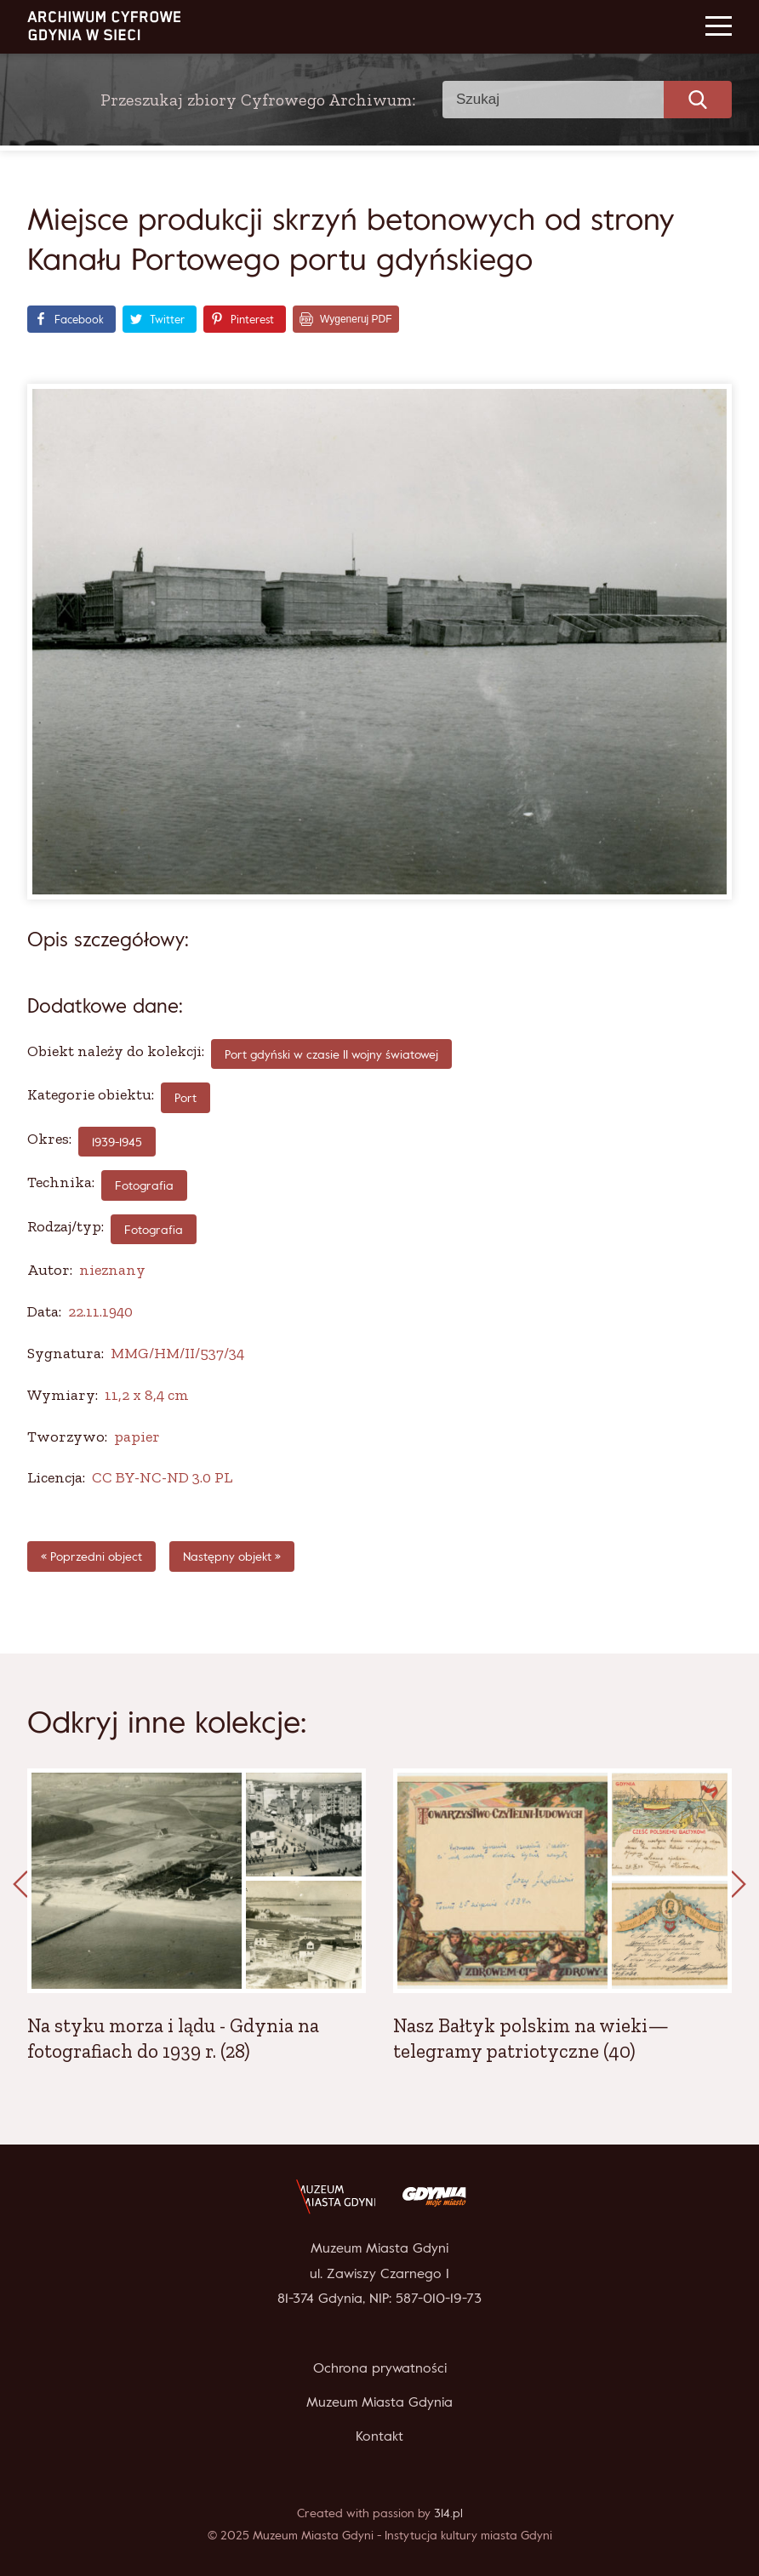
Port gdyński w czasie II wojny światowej (331, 1054)
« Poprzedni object (91, 1556)
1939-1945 (117, 1142)
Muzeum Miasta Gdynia (379, 2401)
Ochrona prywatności (380, 2367)
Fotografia (153, 1229)
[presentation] (20, 1885)
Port (185, 1097)
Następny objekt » (232, 1556)
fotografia (144, 1185)
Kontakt (379, 2435)
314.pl (448, 2513)
